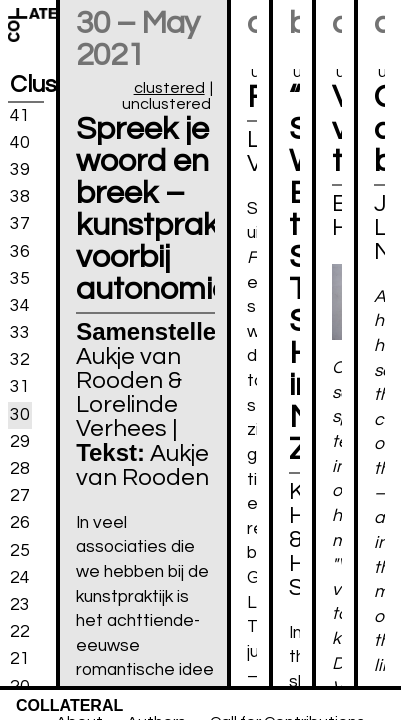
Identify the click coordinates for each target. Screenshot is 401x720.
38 (20, 197)
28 (20, 469)
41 (20, 115)
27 (20, 496)
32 (20, 360)
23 (20, 605)
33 (20, 333)
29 (20, 442)
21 (20, 659)
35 (20, 278)
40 (20, 143)
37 (20, 224)
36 (20, 251)
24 (20, 578)
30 (20, 414)
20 (20, 686)
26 (20, 523)
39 (20, 170)
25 (20, 550)
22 (20, 632)
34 (20, 306)
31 (20, 387)
